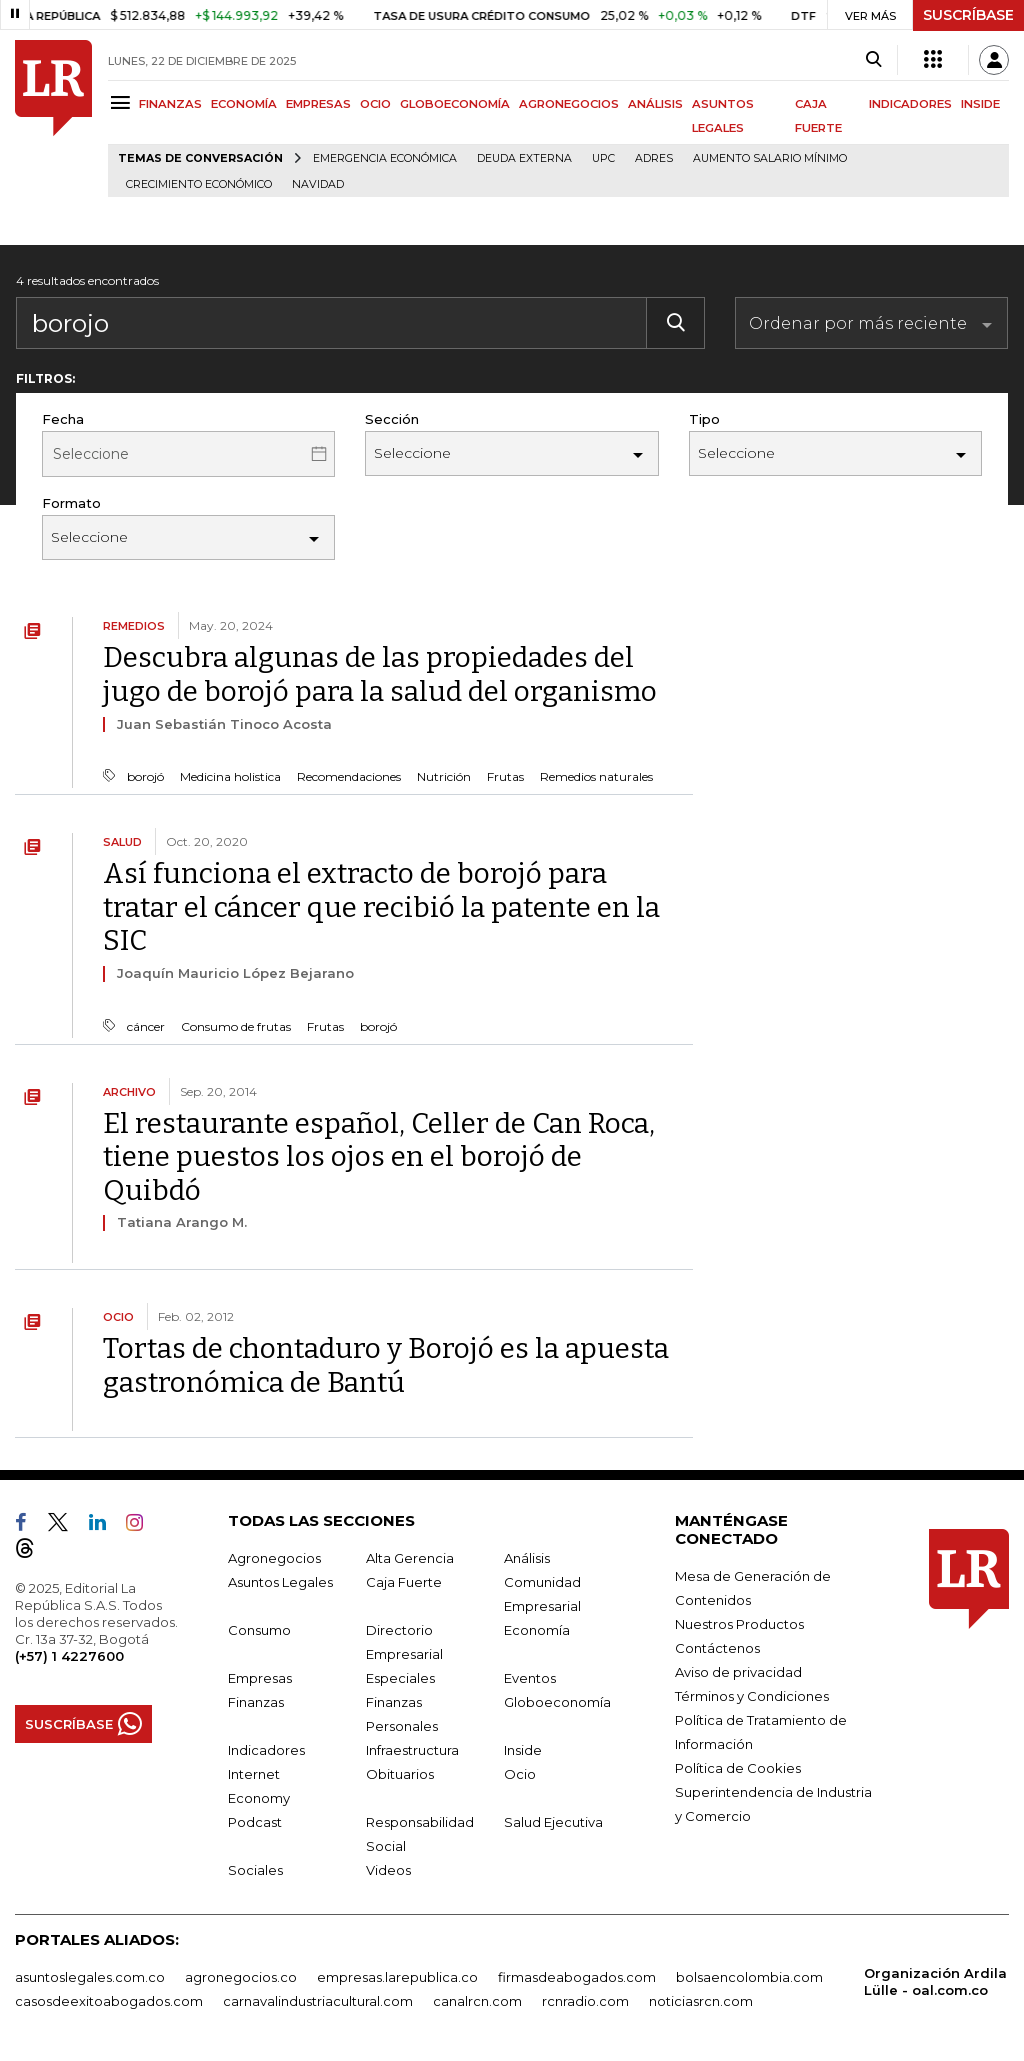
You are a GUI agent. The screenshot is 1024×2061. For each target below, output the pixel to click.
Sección (392, 419)
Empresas (260, 1678)
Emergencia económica (385, 158)
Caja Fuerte (404, 1582)
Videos (388, 1870)
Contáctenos (717, 1648)
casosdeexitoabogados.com (109, 2001)
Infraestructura (412, 1750)
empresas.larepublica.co (397, 1977)
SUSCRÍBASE (968, 15)
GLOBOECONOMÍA (455, 104)
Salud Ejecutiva (553, 1822)
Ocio (520, 1774)
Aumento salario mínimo (770, 158)
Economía (537, 1630)
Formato (71, 503)
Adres (654, 158)
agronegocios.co (241, 1977)
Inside (523, 1750)
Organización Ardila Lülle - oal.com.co (935, 1981)
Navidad (318, 184)
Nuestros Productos (739, 1624)
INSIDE (980, 104)
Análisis (527, 1558)
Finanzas (256, 1702)
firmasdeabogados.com (577, 1977)
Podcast (255, 1822)
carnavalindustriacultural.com (318, 2001)
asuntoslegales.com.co (90, 1977)
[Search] (873, 60)
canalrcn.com (477, 2001)
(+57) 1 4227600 (69, 1656)
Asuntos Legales (280, 1582)
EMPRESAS (318, 104)
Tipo (704, 419)
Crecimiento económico (199, 184)
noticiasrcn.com (701, 2001)
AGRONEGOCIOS (569, 104)
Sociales (255, 1870)
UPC (603, 158)
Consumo (259, 1630)
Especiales (400, 1678)
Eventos (530, 1678)
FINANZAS (170, 104)
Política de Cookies (738, 1768)
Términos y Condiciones (752, 1696)
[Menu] (123, 102)
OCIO (375, 104)
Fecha (63, 419)
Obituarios (400, 1774)
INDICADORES (910, 104)
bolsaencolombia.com (749, 1977)
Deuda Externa (524, 158)
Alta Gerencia (410, 1558)
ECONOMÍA (244, 104)
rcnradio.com (585, 2001)
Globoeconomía (557, 1702)
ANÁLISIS (655, 104)
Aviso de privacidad (738, 1672)
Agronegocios (274, 1558)
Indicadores (266, 1750)
